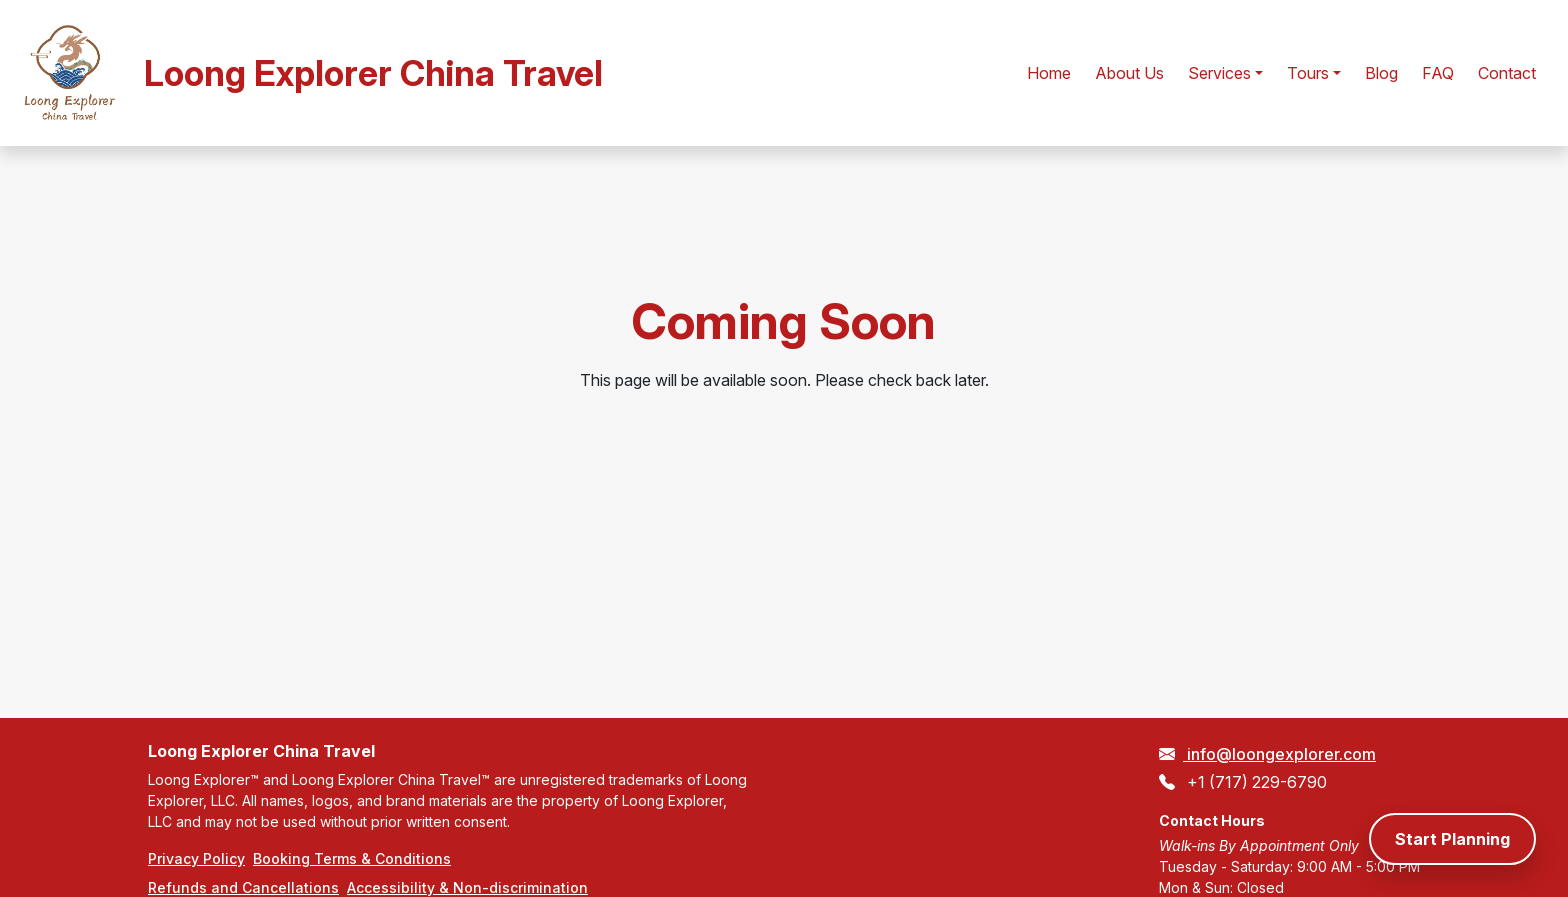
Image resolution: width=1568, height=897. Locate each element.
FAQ (1438, 73)
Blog (1381, 73)
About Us (1129, 73)
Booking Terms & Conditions (352, 858)
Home (1049, 73)
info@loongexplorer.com (1279, 754)
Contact (1507, 73)
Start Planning (1452, 839)
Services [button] (1219, 73)
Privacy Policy (196, 858)
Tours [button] (1308, 73)
